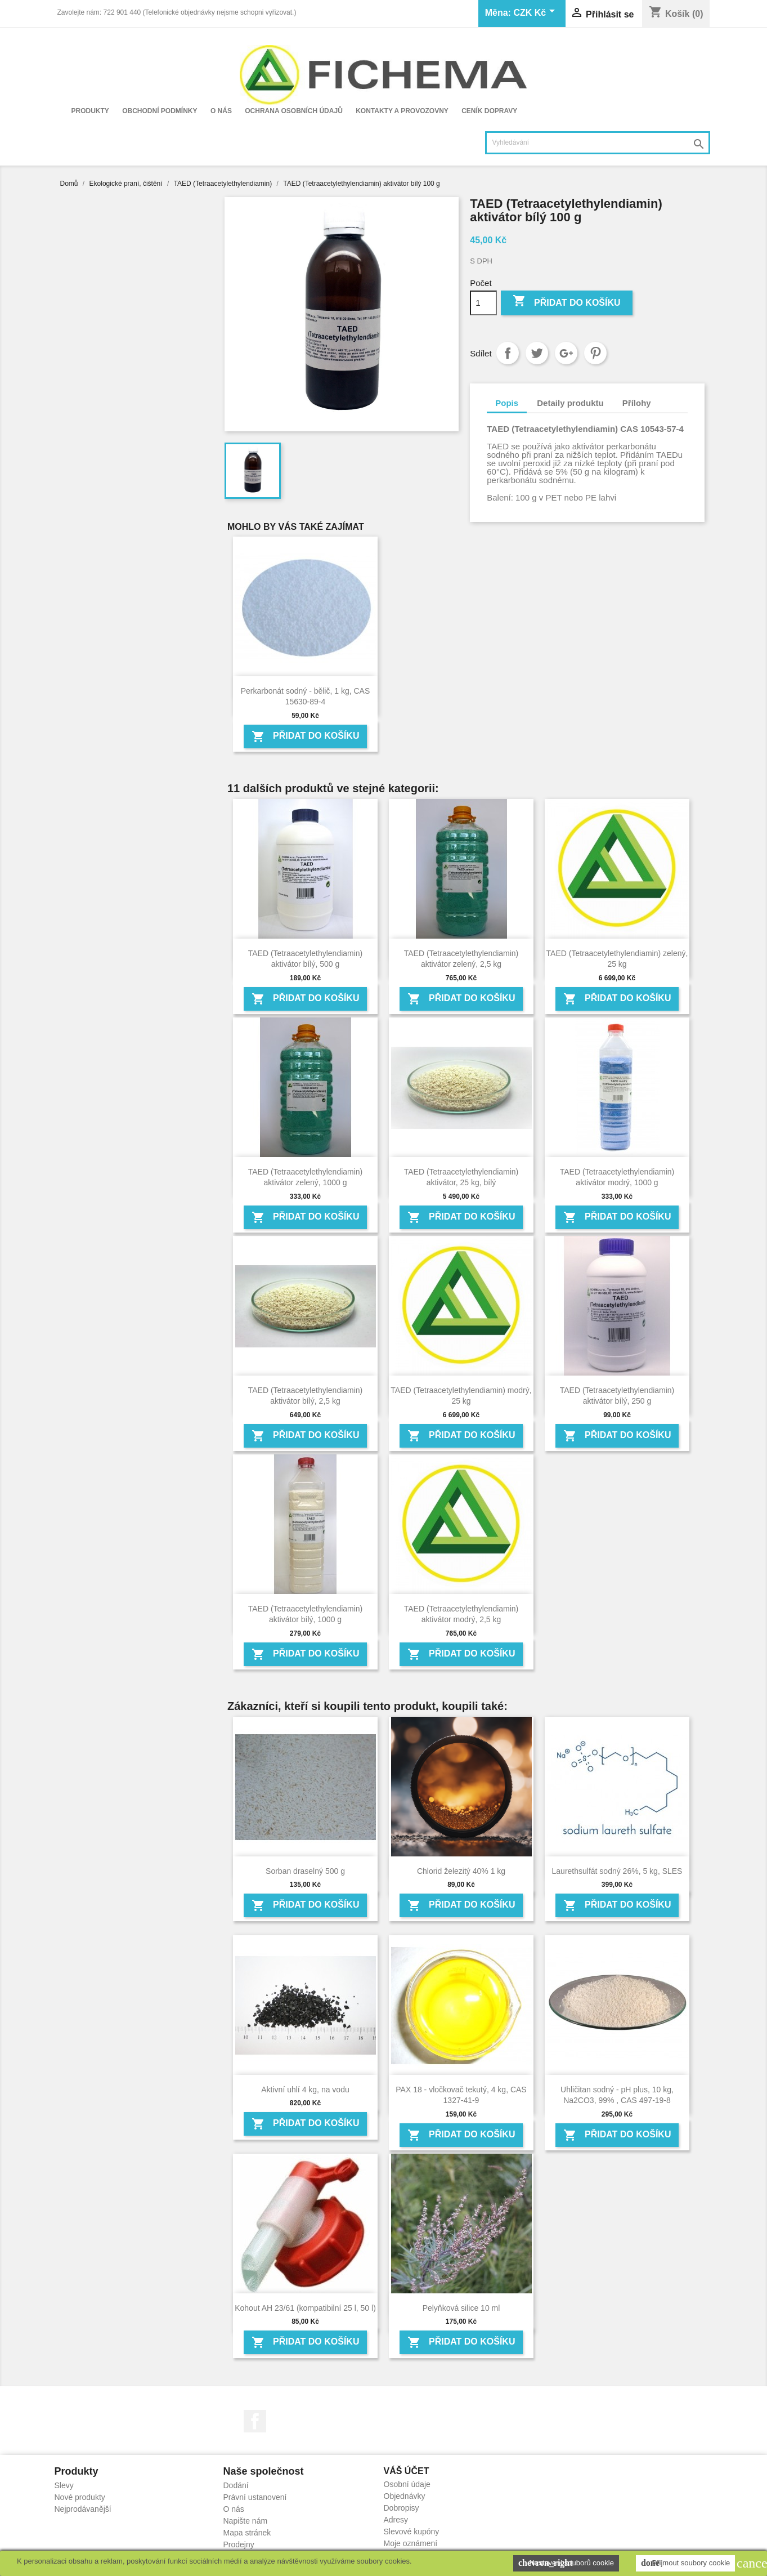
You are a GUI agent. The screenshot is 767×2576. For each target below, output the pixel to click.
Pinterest (595, 353)
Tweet (537, 353)
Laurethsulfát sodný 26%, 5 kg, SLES (617, 1871)
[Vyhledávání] (597, 142)
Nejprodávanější (83, 2509)
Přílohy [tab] (636, 403)
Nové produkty (80, 2497)
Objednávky (404, 2496)
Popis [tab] (506, 403)
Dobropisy (401, 2507)
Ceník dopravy (489, 111)
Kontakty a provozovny (402, 111)
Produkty (90, 111)
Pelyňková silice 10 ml (461, 2307)
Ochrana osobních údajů (294, 111)
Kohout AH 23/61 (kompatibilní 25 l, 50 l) (305, 2307)
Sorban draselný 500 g (305, 1871)
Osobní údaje (407, 2484)
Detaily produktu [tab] (570, 403)
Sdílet (507, 353)
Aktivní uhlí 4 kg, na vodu (305, 2089)
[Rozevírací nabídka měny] (535, 13)
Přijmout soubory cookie (685, 2563)
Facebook (255, 2421)
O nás (221, 111)
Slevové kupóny (411, 2531)
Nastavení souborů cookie (566, 2563)
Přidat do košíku (567, 302)
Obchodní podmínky (159, 111)
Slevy (64, 2485)
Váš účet (406, 2471)
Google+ (566, 353)
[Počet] (483, 303)
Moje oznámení (411, 2543)
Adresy (396, 2519)
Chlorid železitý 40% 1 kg (461, 1871)
